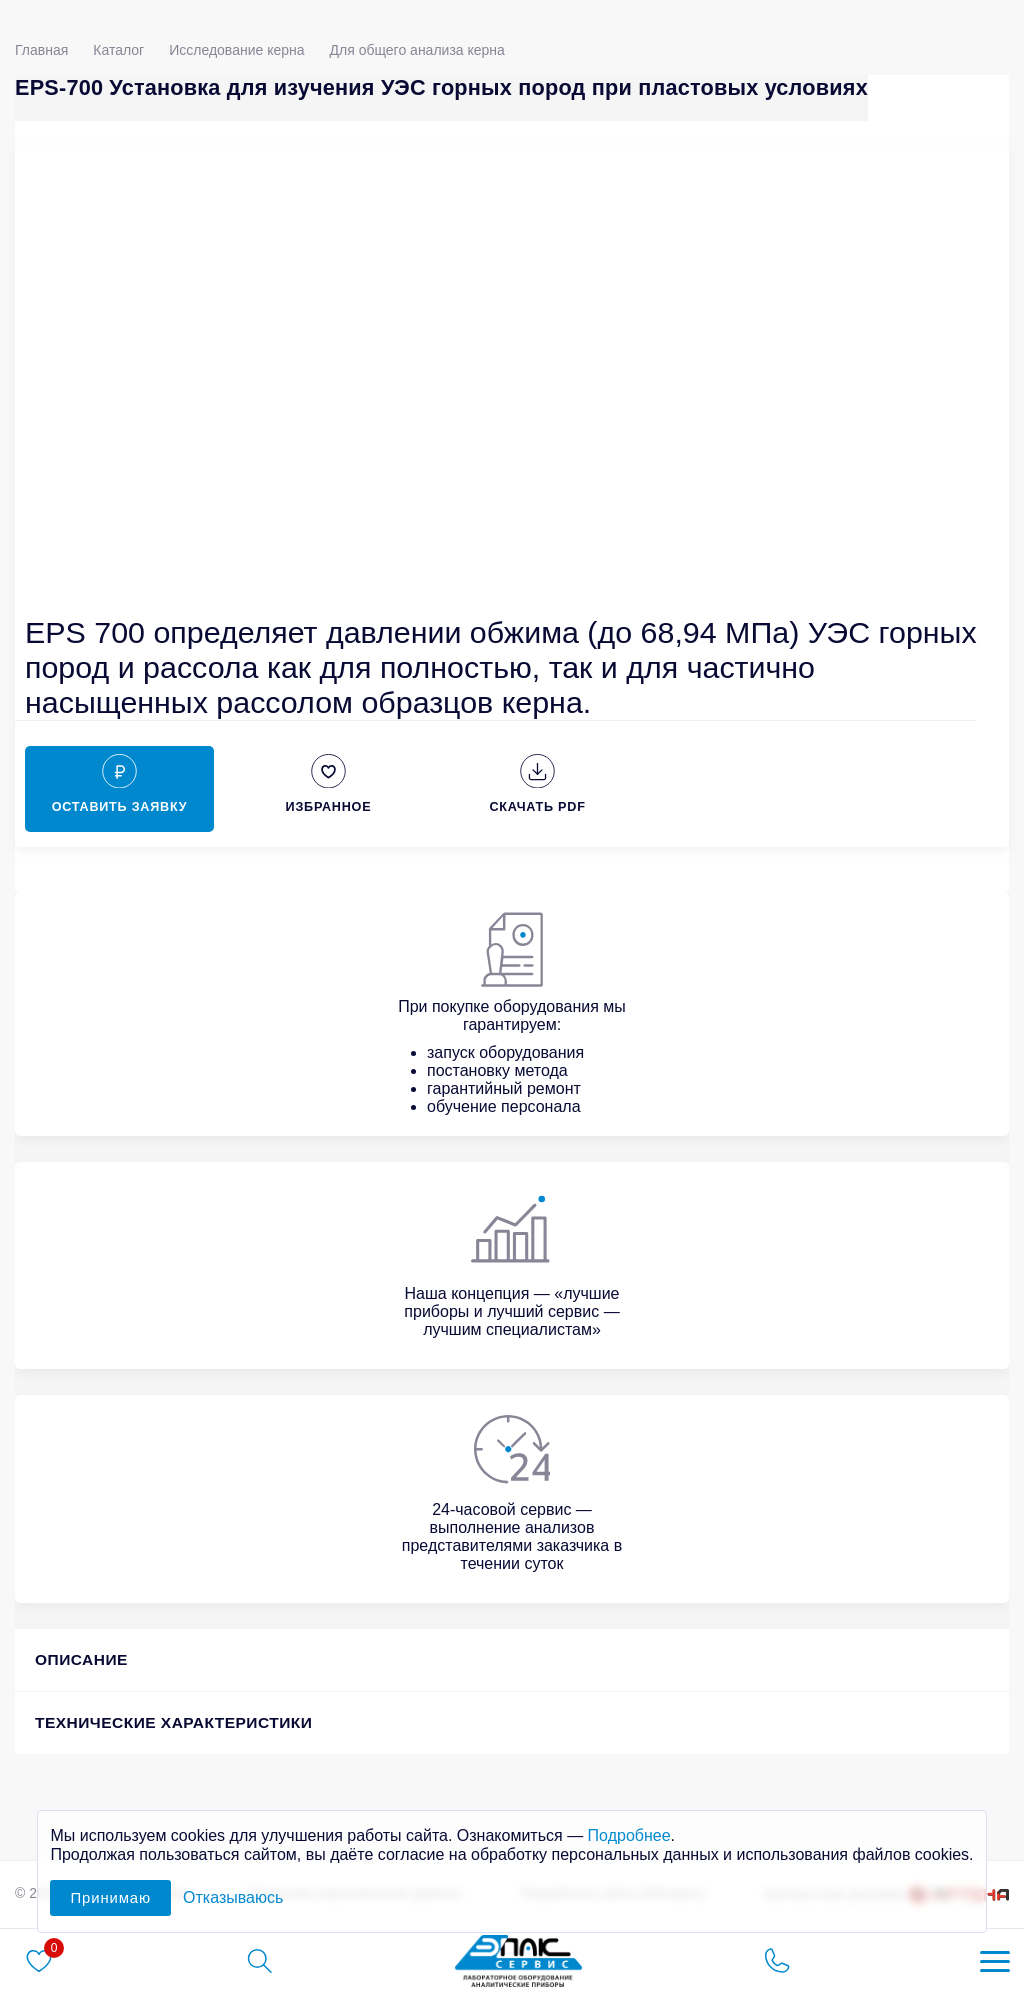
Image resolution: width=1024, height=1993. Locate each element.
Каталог (118, 50)
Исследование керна (236, 50)
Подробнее (629, 1835)
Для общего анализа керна (417, 50)
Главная (41, 50)
